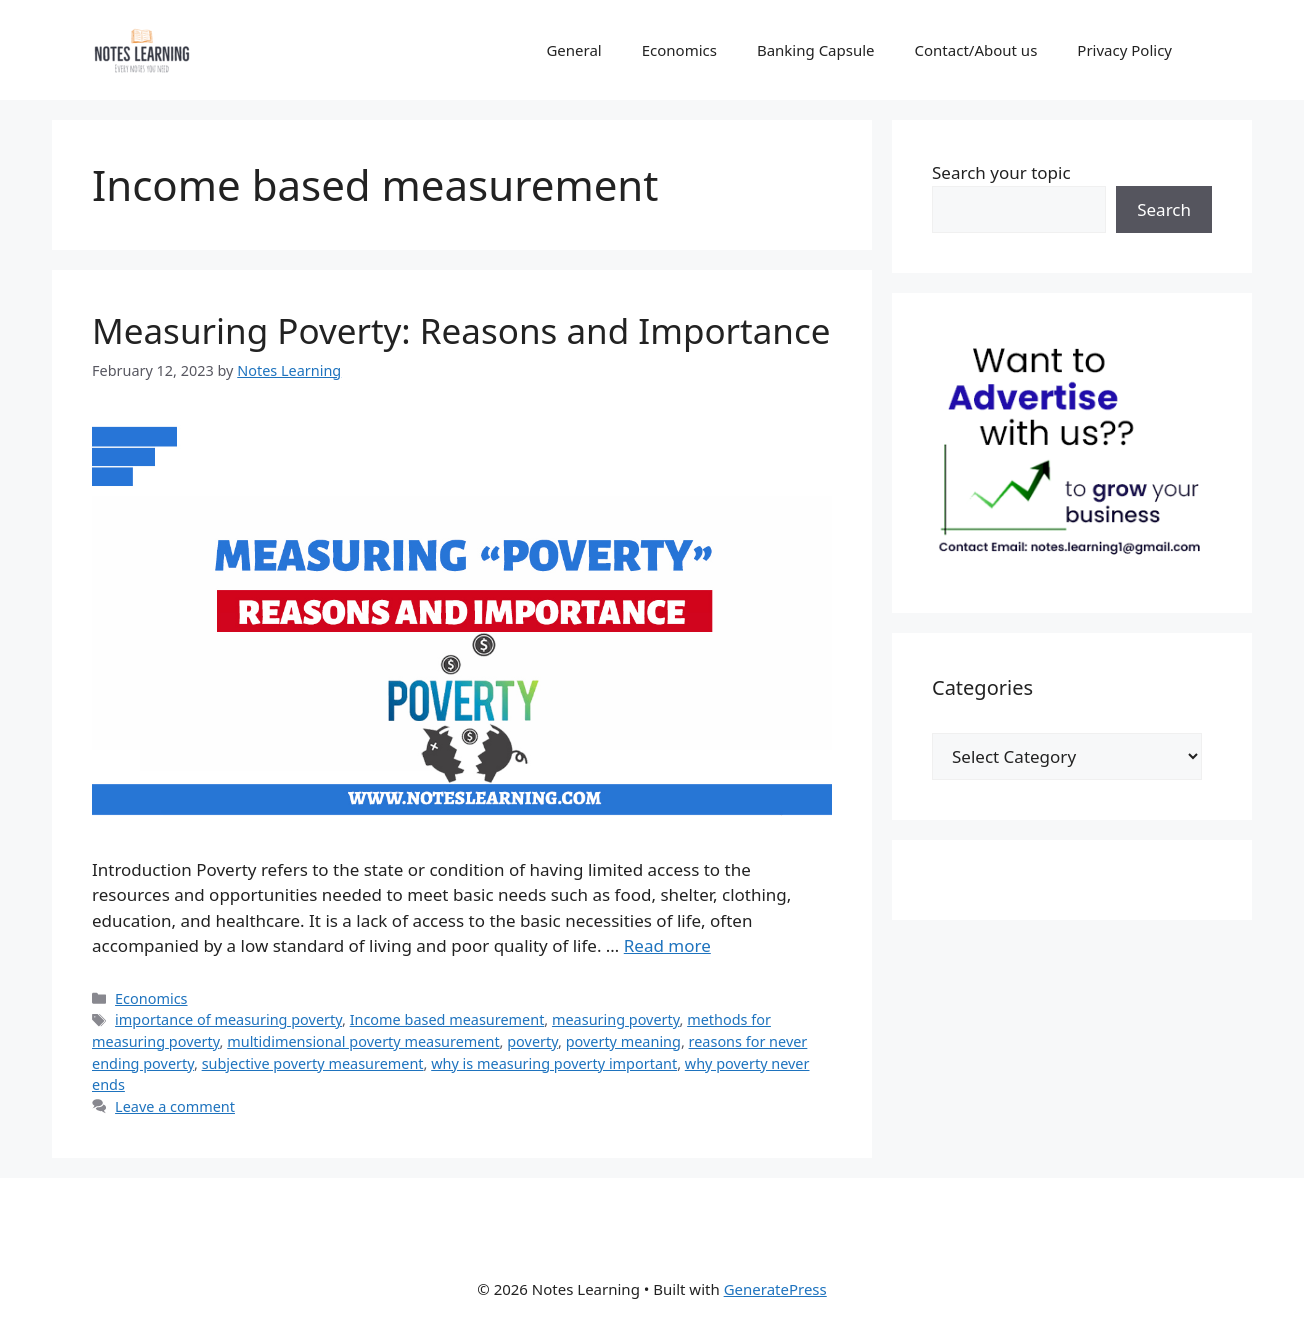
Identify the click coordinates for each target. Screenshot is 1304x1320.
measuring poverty (616, 1019)
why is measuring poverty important (554, 1063)
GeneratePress (775, 1289)
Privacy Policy (1124, 50)
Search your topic (1001, 172)
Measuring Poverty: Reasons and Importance (461, 330)
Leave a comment (175, 1106)
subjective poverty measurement (313, 1063)
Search (1164, 209)
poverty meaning (623, 1041)
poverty (532, 1041)
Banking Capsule (816, 50)
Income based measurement (447, 1019)
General (573, 50)
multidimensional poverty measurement (363, 1041)
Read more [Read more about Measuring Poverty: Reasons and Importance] (667, 945)
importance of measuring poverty (228, 1019)
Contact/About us (976, 50)
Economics (679, 50)
